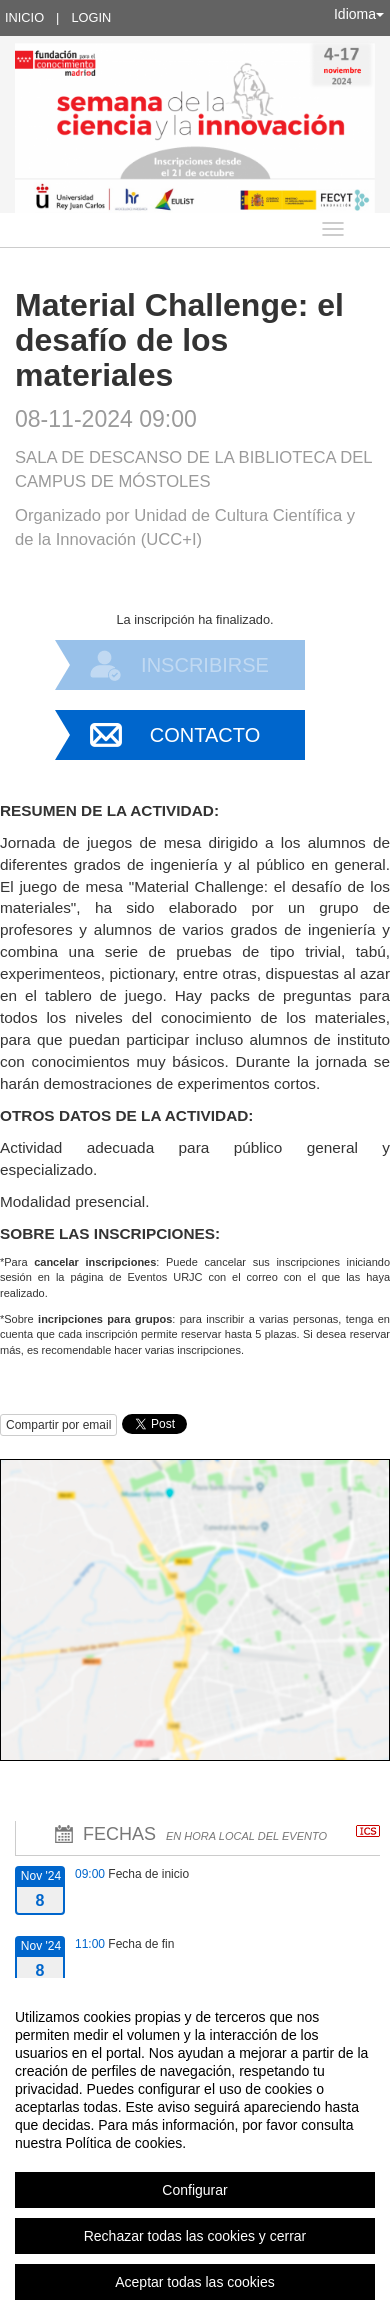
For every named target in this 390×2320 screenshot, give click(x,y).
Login (91, 17)
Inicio (24, 17)
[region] (195, 2149)
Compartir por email (58, 1425)
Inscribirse (205, 665)
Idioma (359, 14)
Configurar (194, 2190)
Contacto (205, 735)
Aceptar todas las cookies (195, 2282)
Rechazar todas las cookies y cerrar (195, 2236)
